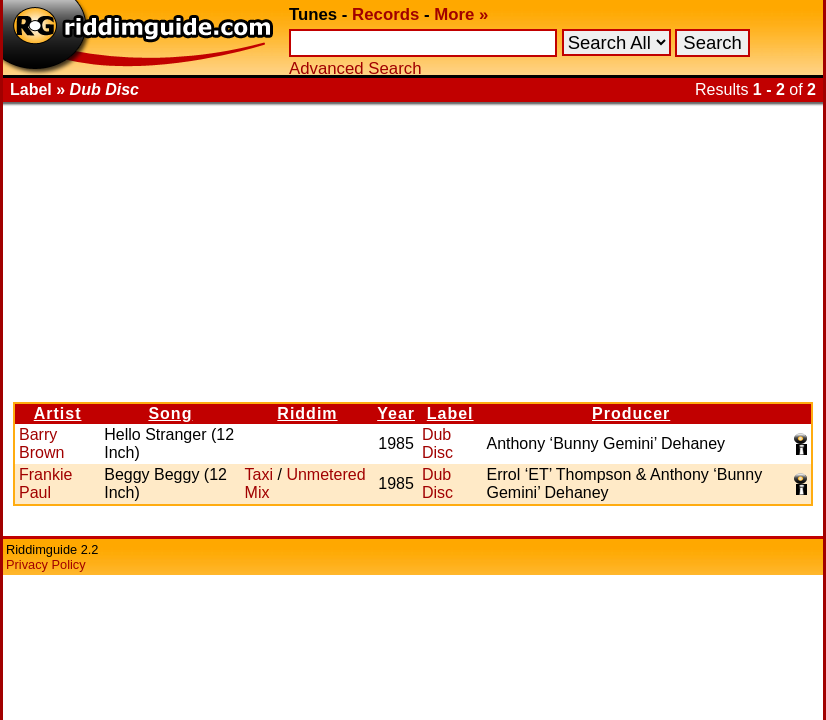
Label (450, 413)
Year (396, 413)
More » (461, 14)
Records (385, 14)
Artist (58, 413)
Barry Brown (41, 443)
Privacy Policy (46, 564)
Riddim (307, 413)
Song (170, 413)
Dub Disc (437, 443)
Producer (631, 413)
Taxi (259, 474)
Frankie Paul (45, 483)
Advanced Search (355, 68)
